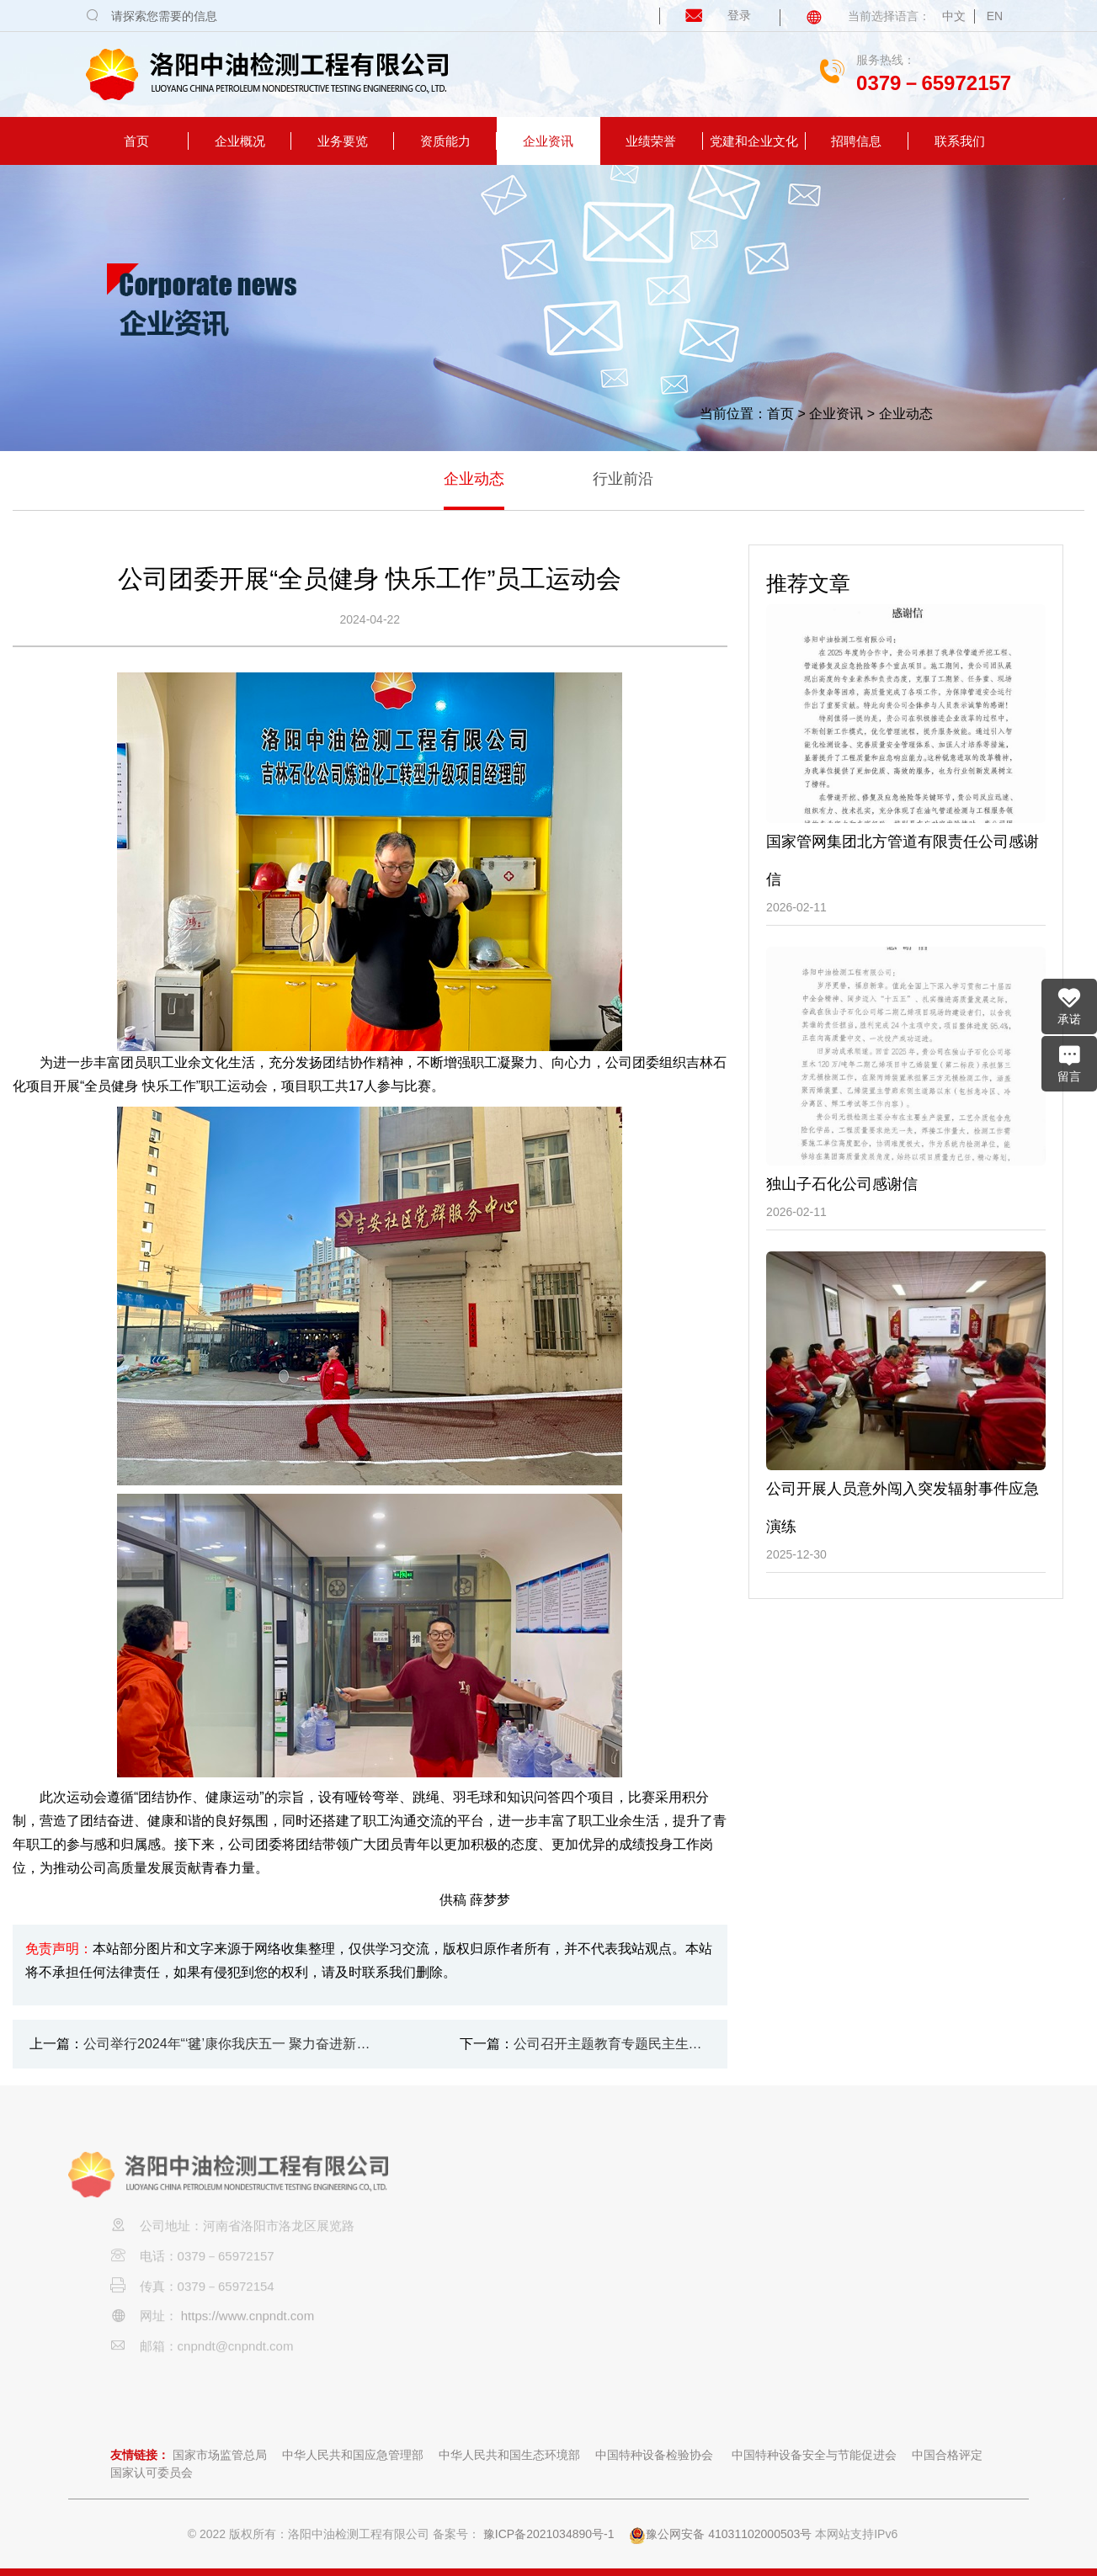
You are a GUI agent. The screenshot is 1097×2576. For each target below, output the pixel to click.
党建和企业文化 (754, 141)
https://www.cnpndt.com (247, 2347)
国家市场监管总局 (220, 2455)
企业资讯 (548, 141)
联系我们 (960, 141)
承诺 (1069, 1005)
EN (995, 16)
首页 (136, 141)
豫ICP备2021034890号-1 (549, 2534)
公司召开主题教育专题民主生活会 (612, 2044)
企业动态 (906, 413)
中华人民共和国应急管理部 (352, 2455)
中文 (954, 16)
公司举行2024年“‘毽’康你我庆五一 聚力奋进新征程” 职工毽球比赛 (233, 2044)
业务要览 (342, 141)
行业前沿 (623, 478)
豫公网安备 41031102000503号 (720, 2534)
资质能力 (445, 141)
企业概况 (240, 141)
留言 (1069, 1063)
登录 (706, 15)
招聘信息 (856, 141)
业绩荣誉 (651, 141)
